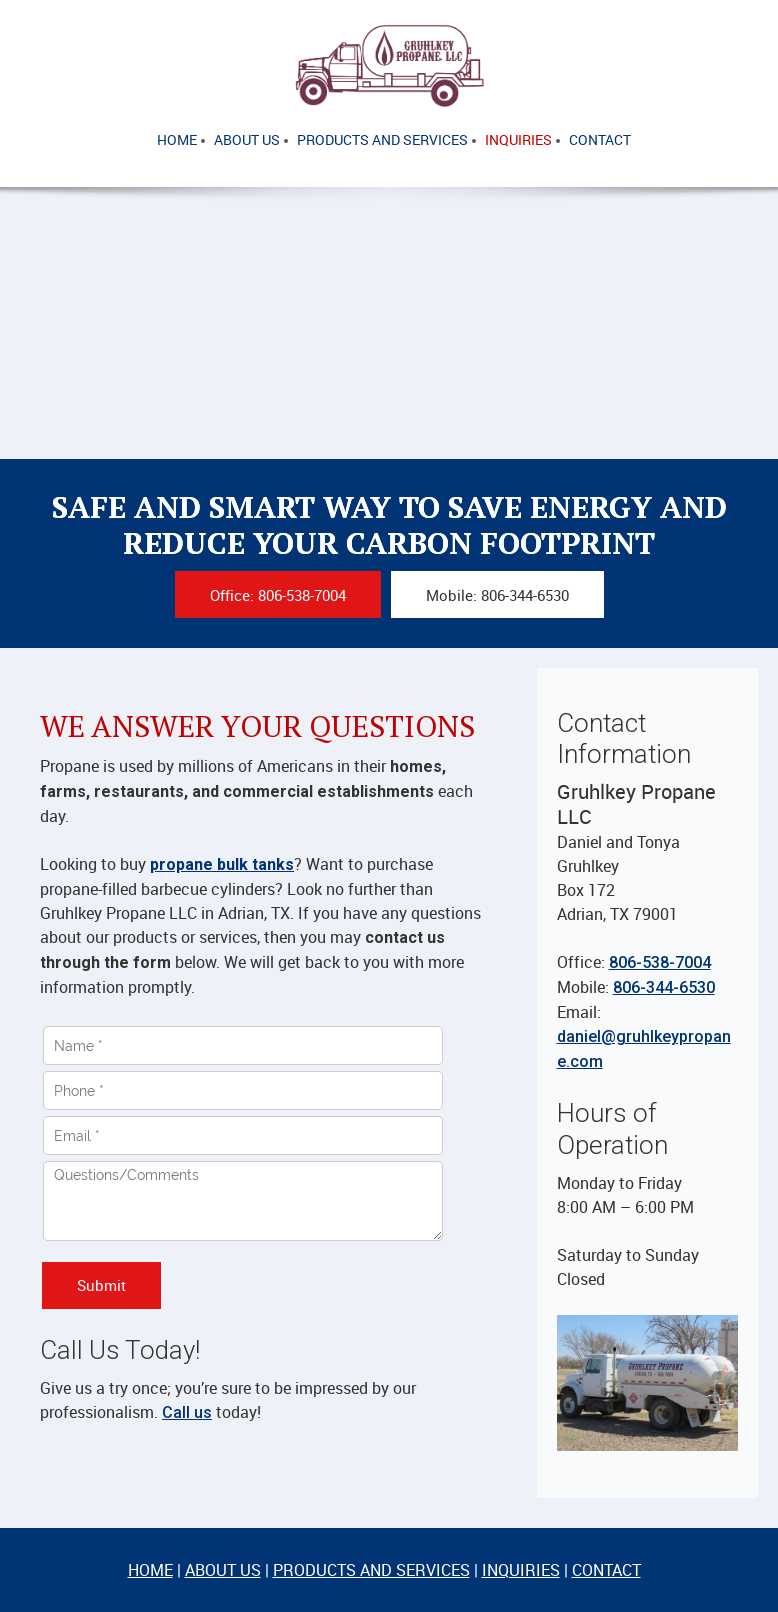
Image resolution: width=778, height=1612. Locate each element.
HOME (150, 1570)
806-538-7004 (660, 962)
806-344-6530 (664, 987)
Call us (187, 1412)
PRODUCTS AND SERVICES (371, 1570)
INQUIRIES (521, 1570)
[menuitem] (177, 141)
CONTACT (606, 1570)
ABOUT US (223, 1570)
